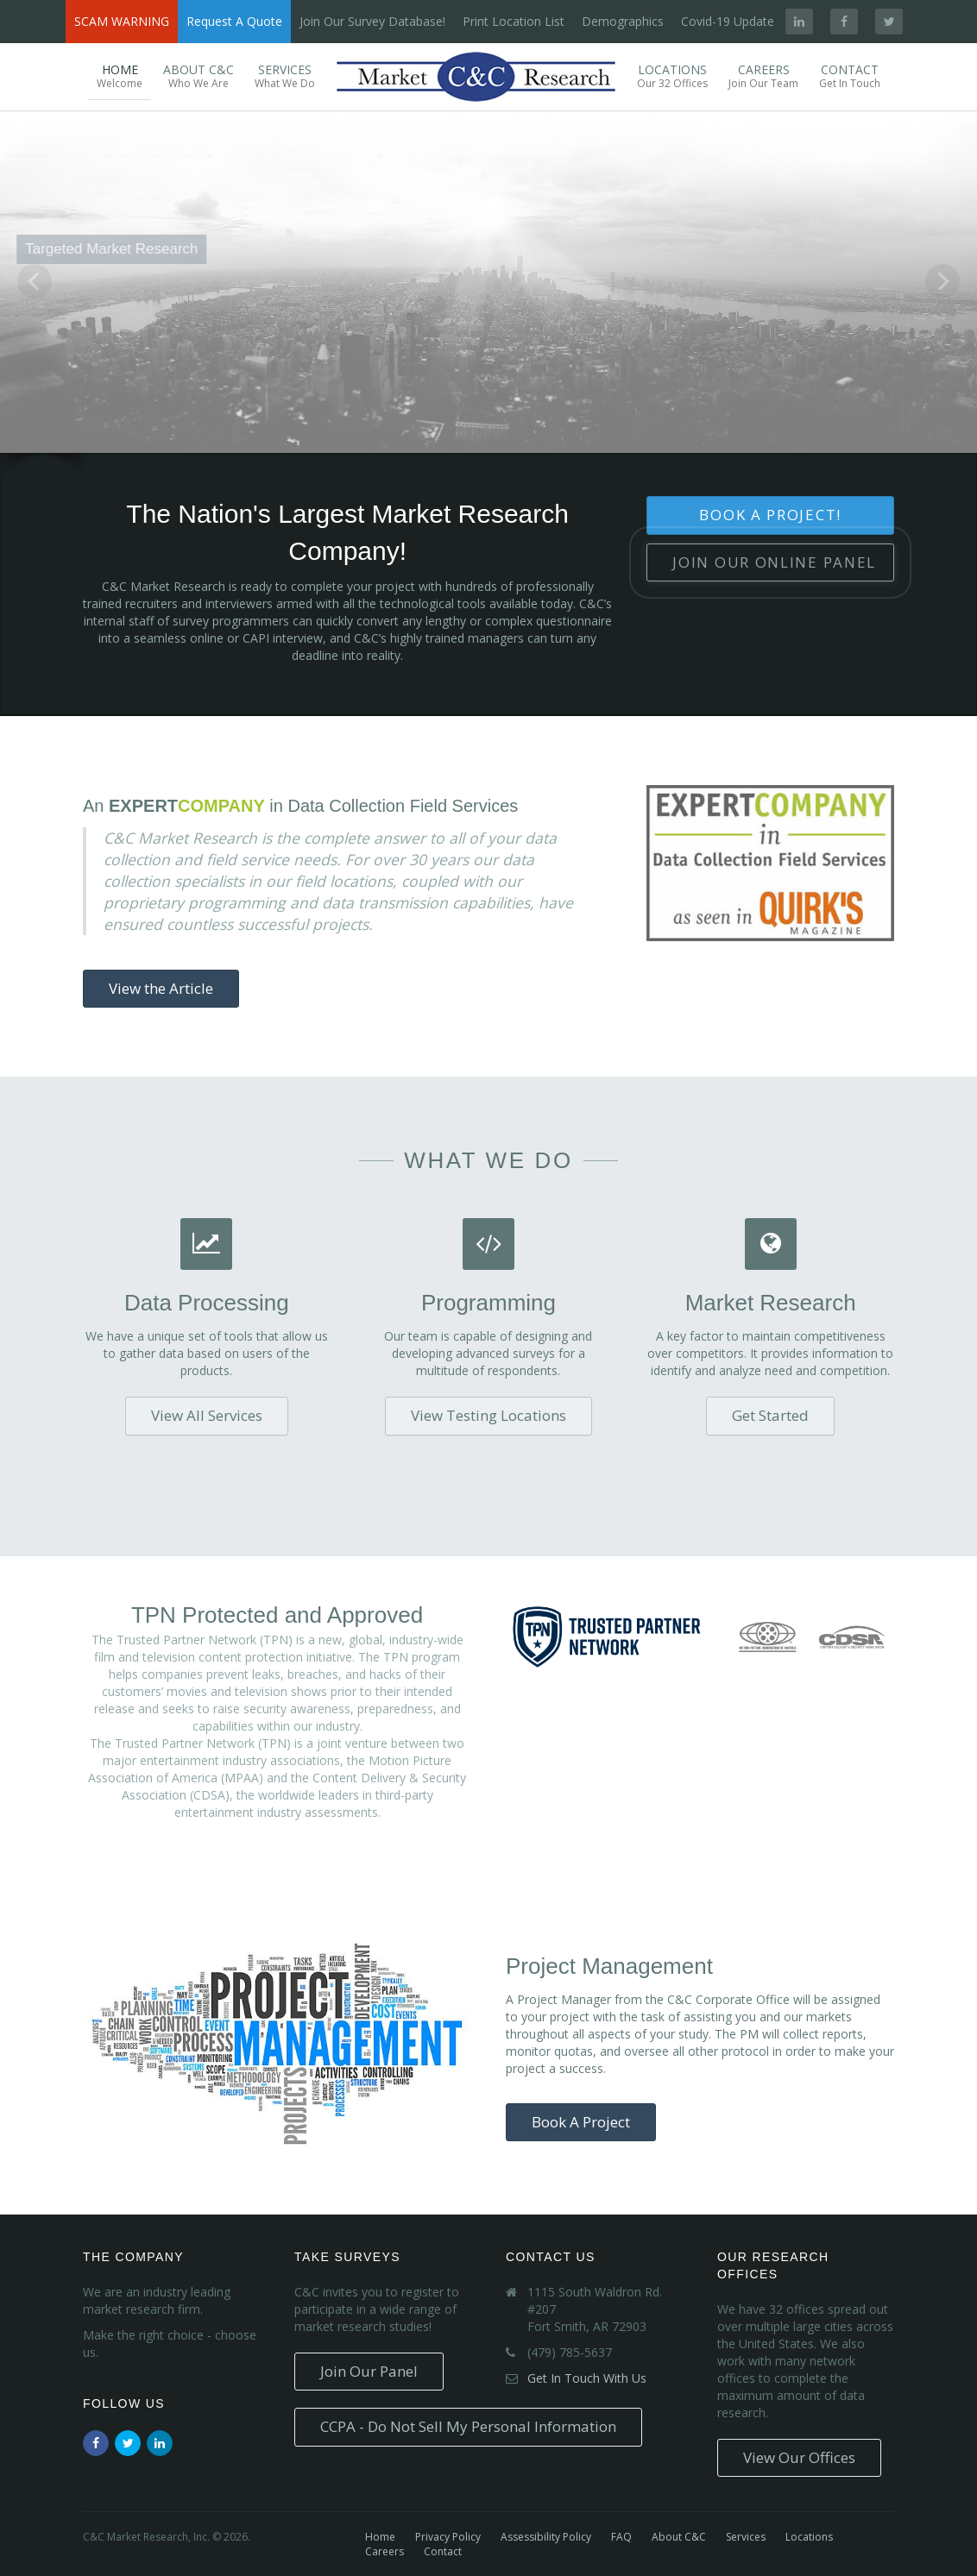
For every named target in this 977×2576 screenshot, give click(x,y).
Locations (672, 76)
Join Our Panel (774, 562)
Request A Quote (234, 21)
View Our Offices (799, 2457)
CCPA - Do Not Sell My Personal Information (468, 2426)
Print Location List (513, 21)
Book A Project (581, 2122)
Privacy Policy (448, 2536)
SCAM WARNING (121, 21)
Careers (763, 76)
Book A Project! (770, 515)
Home (119, 76)
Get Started (770, 1415)
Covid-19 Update (727, 21)
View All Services (206, 1415)
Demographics (623, 21)
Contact (849, 76)
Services (285, 76)
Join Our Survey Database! (372, 21)
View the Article (161, 988)
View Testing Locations (488, 1415)
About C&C (198, 76)
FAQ (621, 2536)
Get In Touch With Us (586, 2378)
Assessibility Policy (546, 2536)
